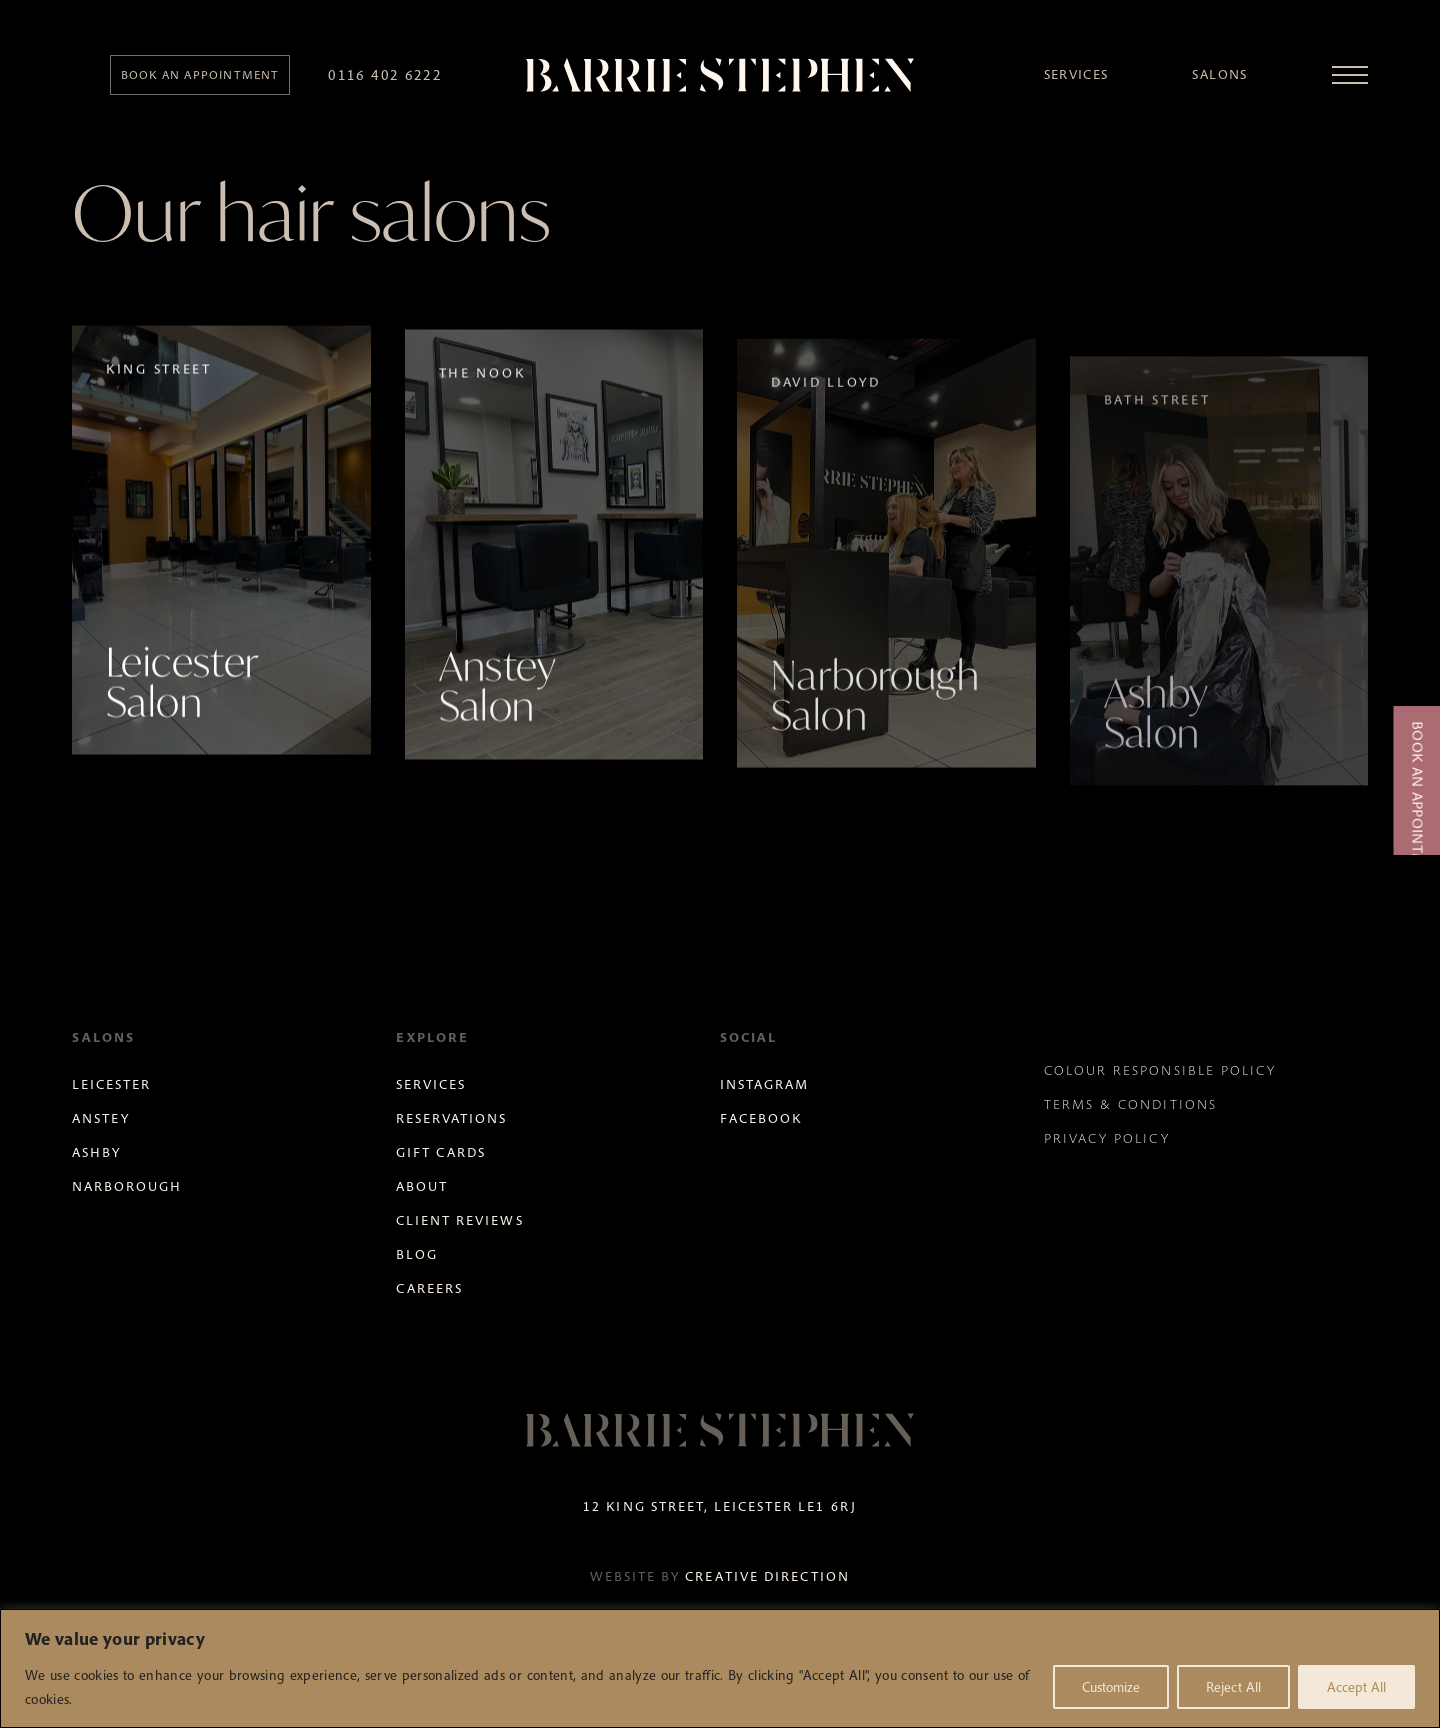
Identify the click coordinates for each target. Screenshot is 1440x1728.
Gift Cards (441, 1152)
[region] (720, 1668)
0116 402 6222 (385, 74)
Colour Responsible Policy (1160, 1070)
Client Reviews (460, 1220)
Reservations (451, 1118)
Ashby (96, 1152)
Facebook (761, 1118)
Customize (1111, 1687)
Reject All (1233, 1687)
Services (1076, 74)
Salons (1219, 74)
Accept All (1356, 1687)
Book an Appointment (1417, 808)
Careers (429, 1288)
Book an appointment (200, 74)
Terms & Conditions (1130, 1104)
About (422, 1186)
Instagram (764, 1084)
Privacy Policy (1107, 1138)
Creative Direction (767, 1576)
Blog (417, 1254)
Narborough (127, 1186)
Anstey (101, 1118)
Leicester (111, 1084)
